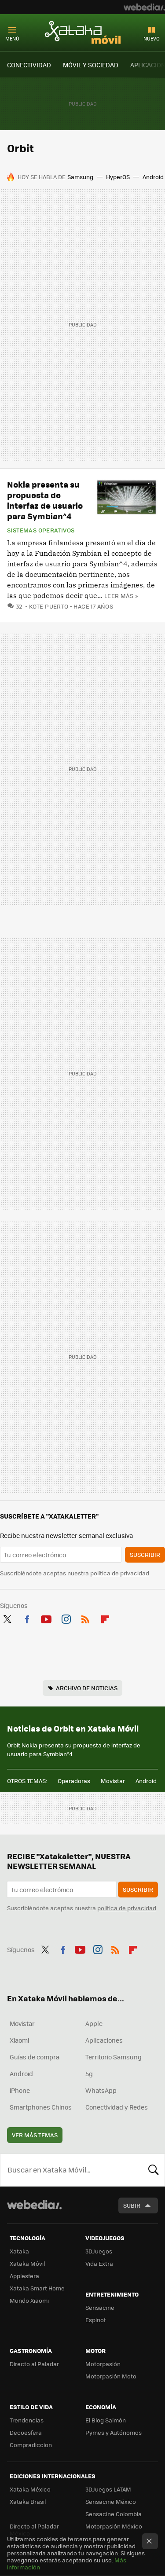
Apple (94, 2023)
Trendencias (27, 2420)
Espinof (95, 2319)
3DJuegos (98, 2251)
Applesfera (24, 2275)
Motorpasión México (113, 2526)
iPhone (20, 2090)
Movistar (113, 1780)
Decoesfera (26, 2432)
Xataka (19, 2251)
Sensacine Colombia (113, 2514)
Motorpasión (103, 2363)
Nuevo (151, 38)
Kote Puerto (48, 606)
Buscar (153, 2170)
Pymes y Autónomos (113, 2432)
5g (89, 2073)
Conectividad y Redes (116, 2107)
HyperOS (118, 176)
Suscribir (145, 1554)
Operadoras (74, 1780)
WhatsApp (101, 2090)
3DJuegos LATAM (108, 2489)
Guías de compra (34, 2056)
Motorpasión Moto (110, 2376)
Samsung (80, 176)
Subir (131, 2205)
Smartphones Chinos (41, 2107)
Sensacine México (110, 2501)
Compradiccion (31, 2444)
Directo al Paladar (34, 2363)
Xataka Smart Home (37, 2288)
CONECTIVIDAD (29, 64)
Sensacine (99, 2307)
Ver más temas (35, 2135)
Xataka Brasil (28, 2501)
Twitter (7, 1618)
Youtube (46, 1618)
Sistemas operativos (40, 530)
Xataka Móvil (82, 32)
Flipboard (105, 1618)
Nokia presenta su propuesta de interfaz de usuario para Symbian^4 (45, 500)
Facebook (27, 1618)
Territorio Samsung (113, 2056)
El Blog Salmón (105, 2420)
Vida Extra (99, 2263)
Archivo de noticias (86, 1688)
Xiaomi (19, 2040)
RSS (85, 1618)
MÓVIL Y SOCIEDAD (90, 64)
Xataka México (30, 2489)
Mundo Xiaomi (29, 2300)
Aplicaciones (104, 2040)
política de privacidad (119, 1573)
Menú (12, 38)
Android (153, 176)
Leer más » (121, 595)
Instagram (66, 1618)
